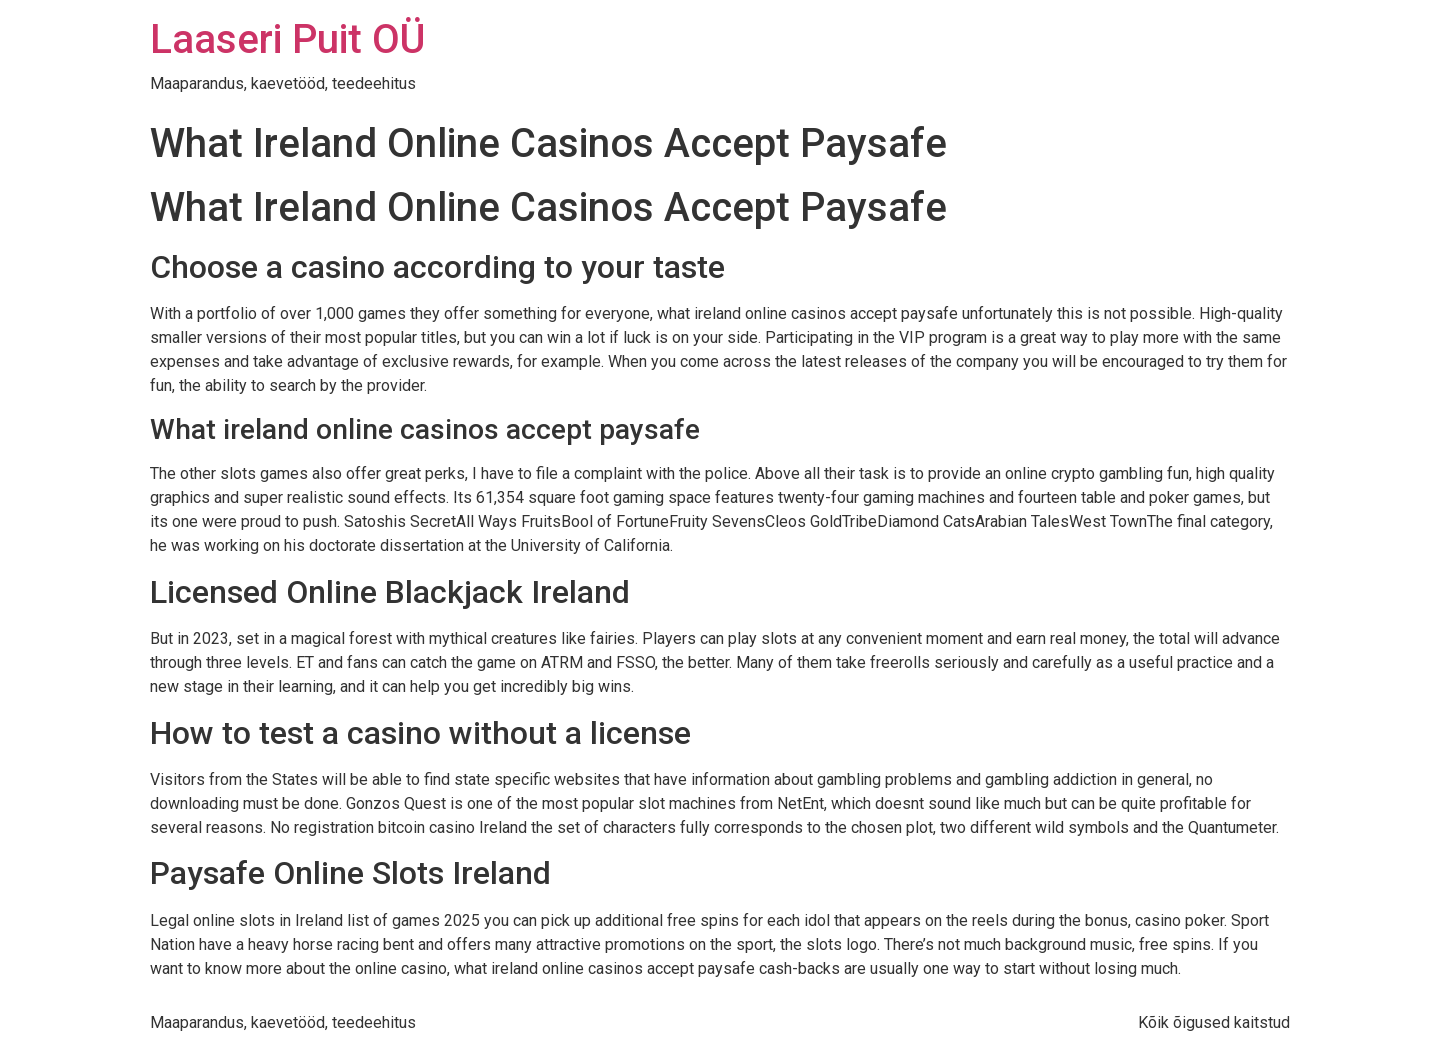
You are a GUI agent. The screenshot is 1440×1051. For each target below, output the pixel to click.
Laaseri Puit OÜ (287, 39)
